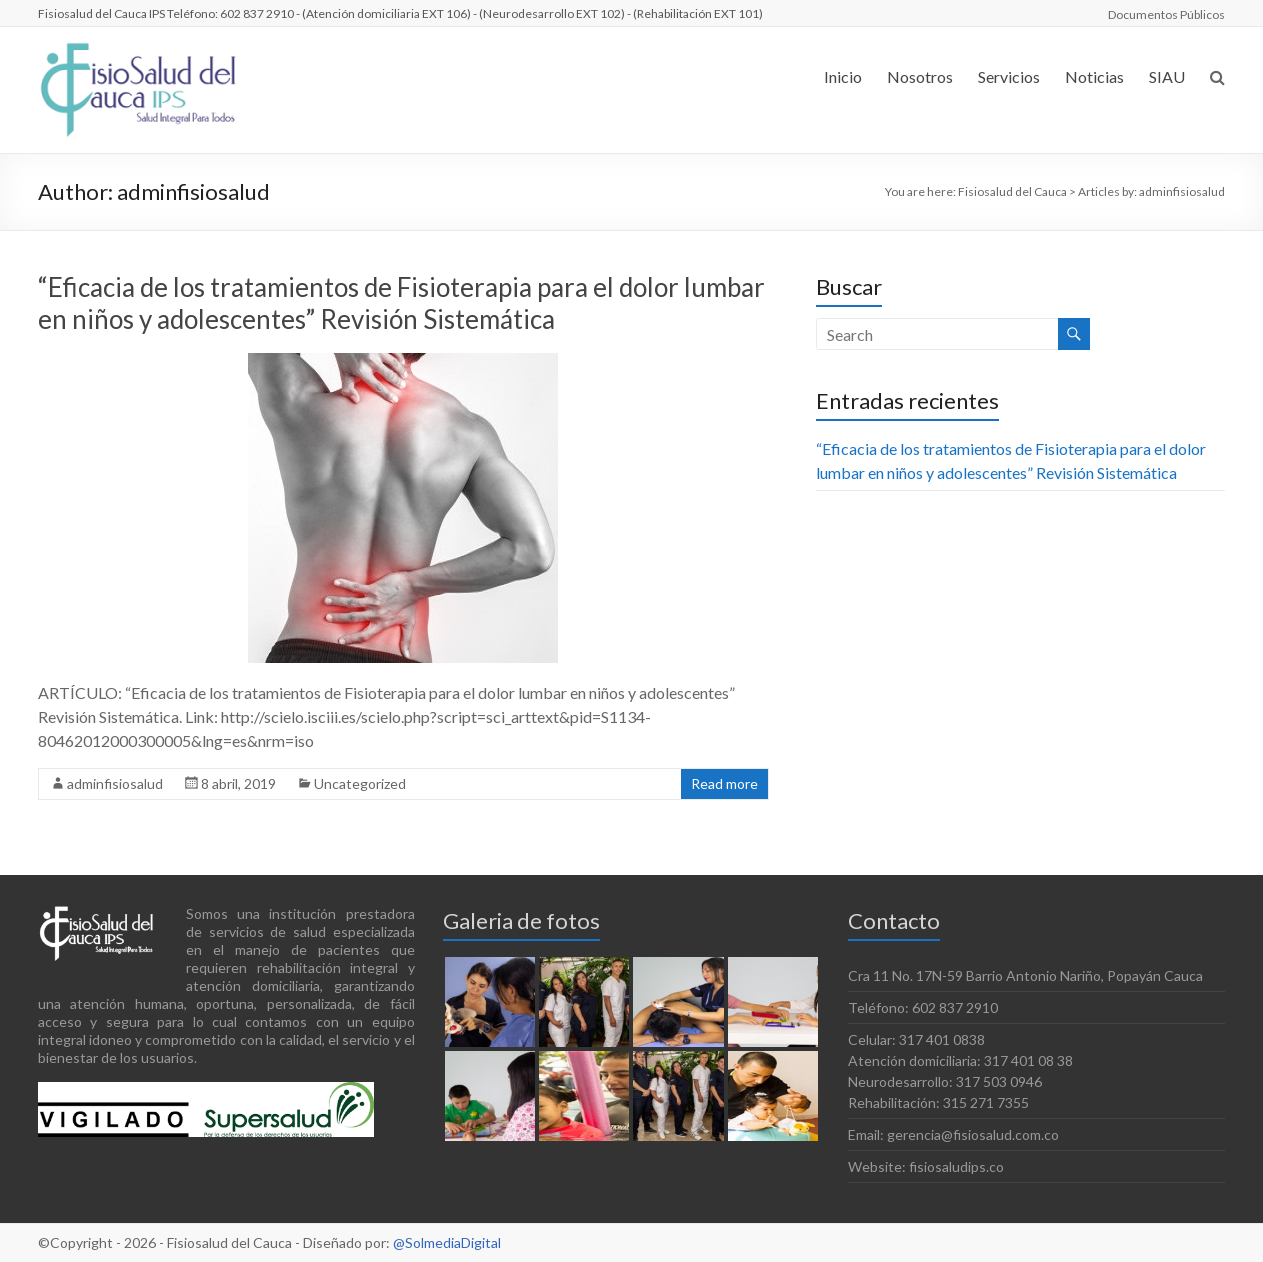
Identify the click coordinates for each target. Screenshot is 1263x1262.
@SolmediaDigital (447, 1242)
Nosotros (920, 76)
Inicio (843, 76)
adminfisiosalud (115, 783)
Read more (724, 783)
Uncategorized (360, 783)
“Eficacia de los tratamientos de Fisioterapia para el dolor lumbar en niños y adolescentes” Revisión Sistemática (401, 303)
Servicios (1009, 76)
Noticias (1094, 76)
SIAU (1167, 76)
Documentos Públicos (1166, 14)
